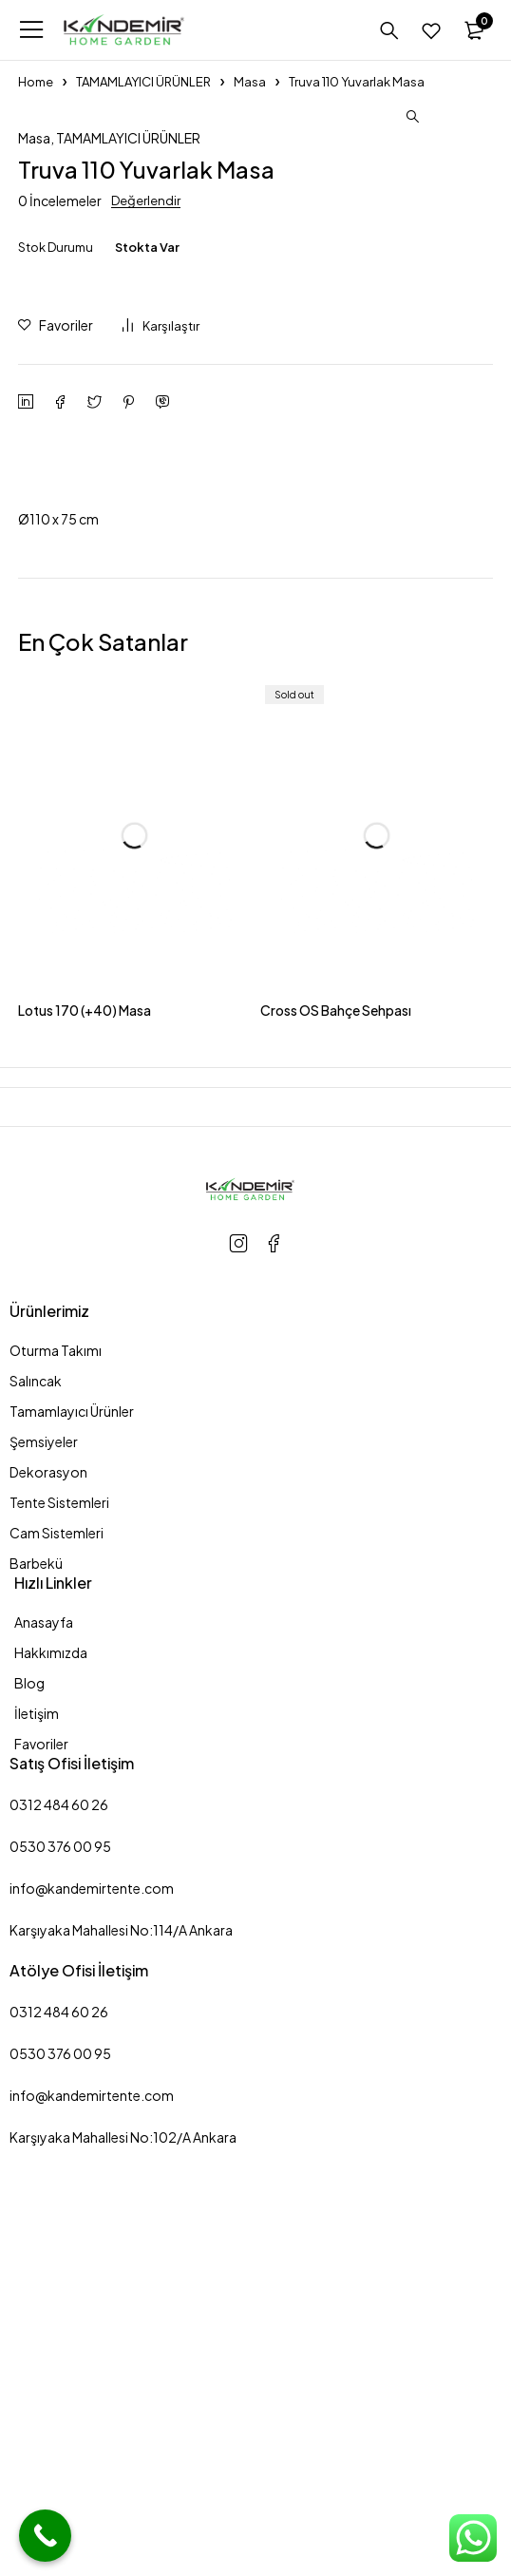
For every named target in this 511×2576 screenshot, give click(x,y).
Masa (250, 81)
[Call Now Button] (45, 2535)
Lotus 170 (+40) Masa (84, 1418)
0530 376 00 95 (60, 2254)
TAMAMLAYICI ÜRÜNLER (143, 81)
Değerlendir (145, 609)
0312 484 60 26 (58, 2213)
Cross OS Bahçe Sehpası (335, 1418)
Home (35, 81)
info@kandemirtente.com (91, 2296)
